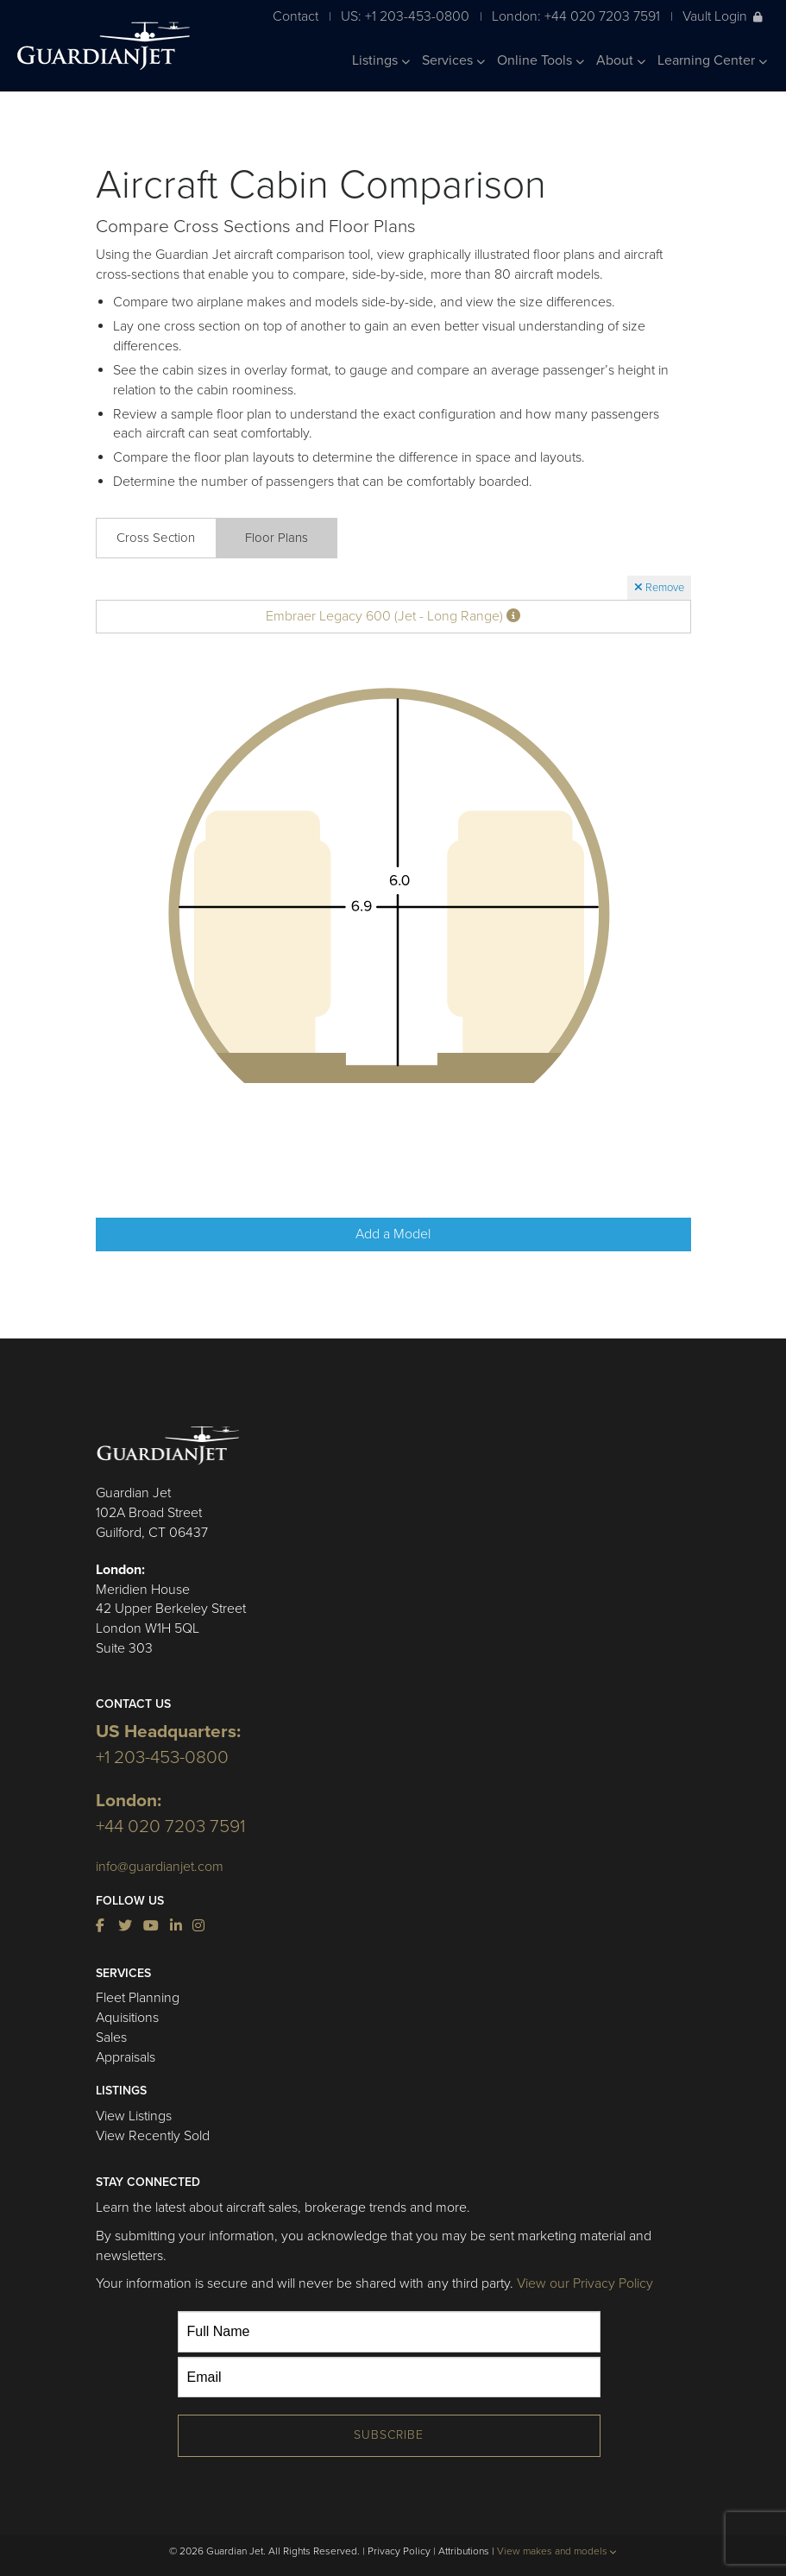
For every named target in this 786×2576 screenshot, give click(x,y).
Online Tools (540, 60)
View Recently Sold (153, 2136)
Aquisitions (127, 2017)
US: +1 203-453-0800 (405, 15)
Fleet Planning (137, 1997)
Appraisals (125, 2057)
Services (453, 60)
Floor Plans (276, 537)
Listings (381, 60)
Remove (659, 588)
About (620, 60)
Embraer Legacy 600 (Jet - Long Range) (393, 616)
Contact (295, 15)
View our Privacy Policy (585, 2283)
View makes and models (557, 2551)
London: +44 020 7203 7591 (576, 15)
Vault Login (722, 15)
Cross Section (155, 537)
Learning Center (712, 60)
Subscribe (389, 2435)
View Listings (134, 2116)
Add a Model (393, 1234)
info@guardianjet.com (159, 1866)
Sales (111, 2037)
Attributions (463, 2551)
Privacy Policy (399, 2551)
